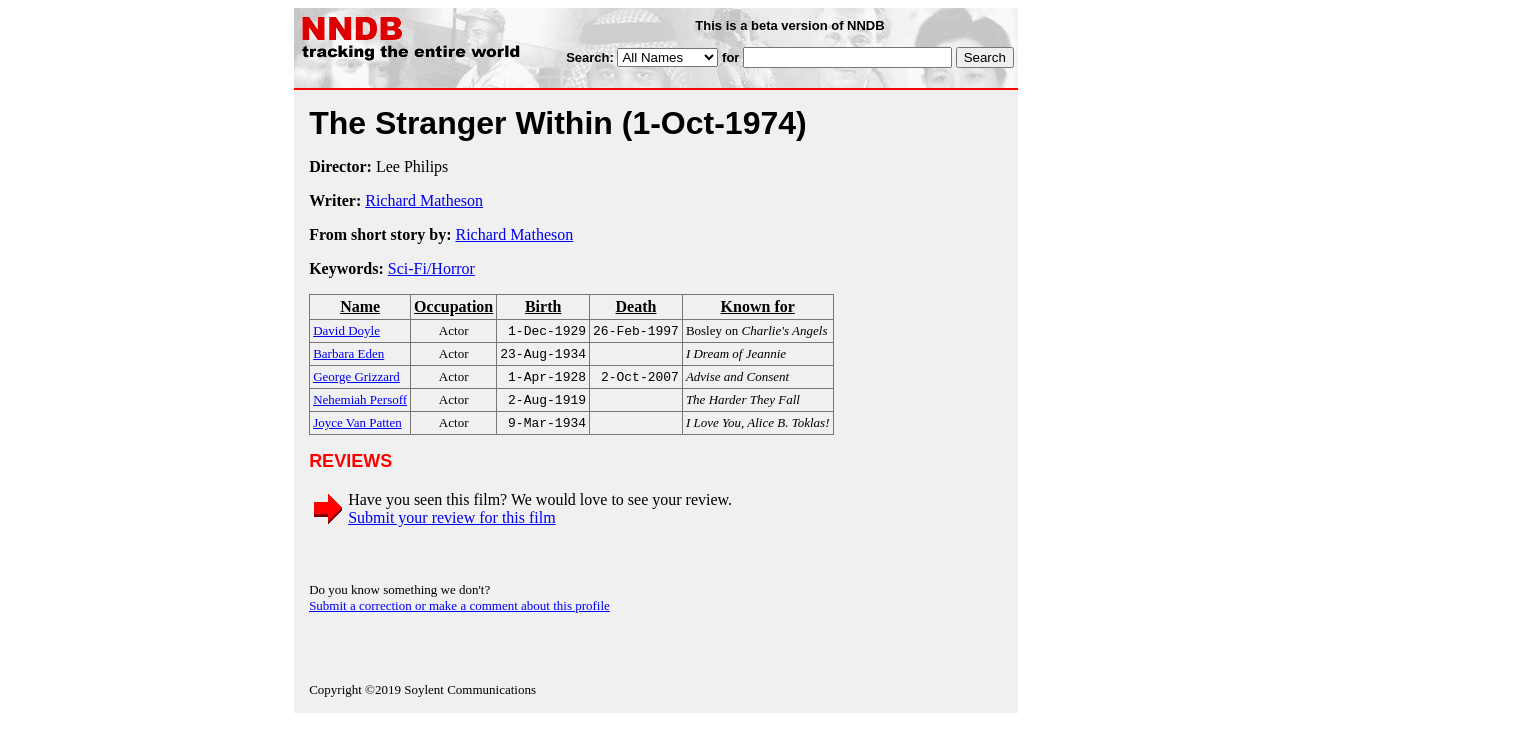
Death (636, 306)
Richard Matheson (424, 200)
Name (360, 306)
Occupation (453, 306)
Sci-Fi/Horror (431, 268)
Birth (543, 306)
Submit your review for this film (452, 527)
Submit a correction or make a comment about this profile (459, 615)
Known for (758, 306)
